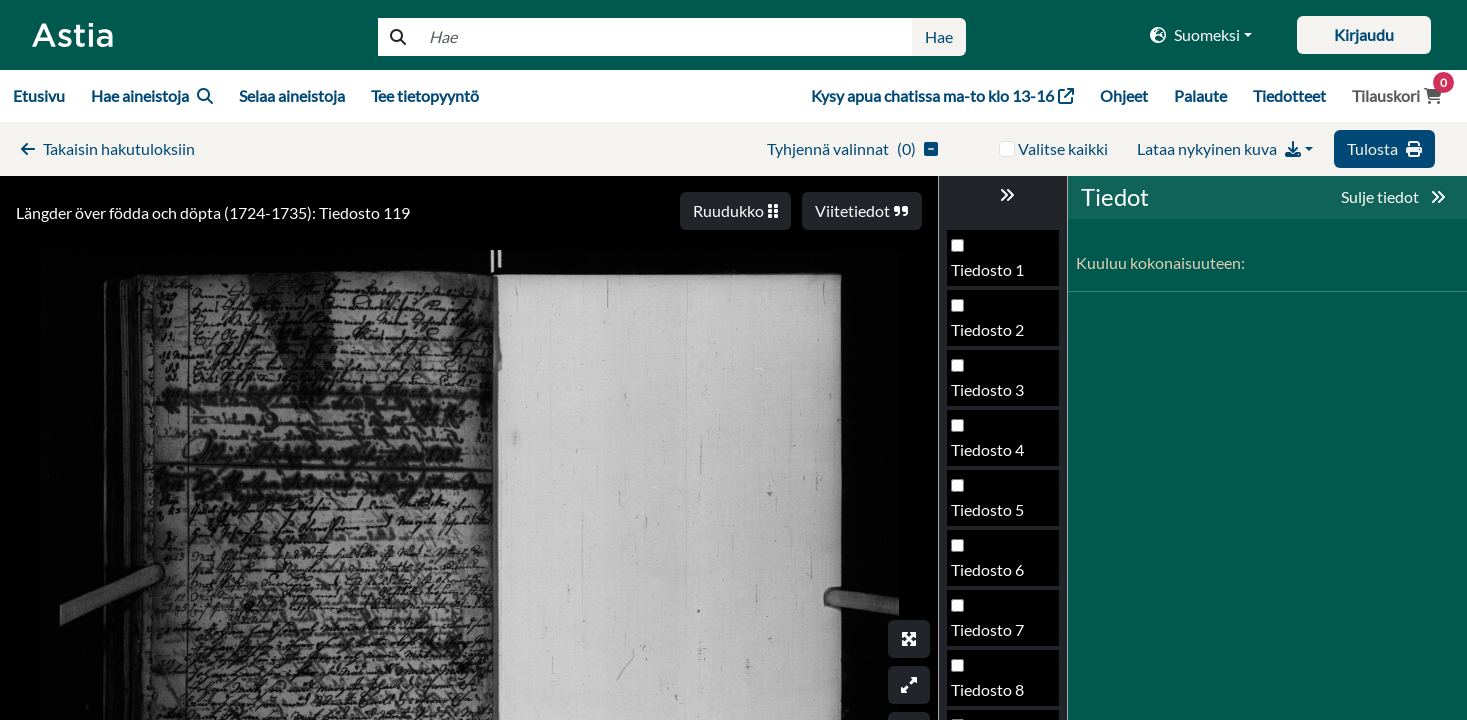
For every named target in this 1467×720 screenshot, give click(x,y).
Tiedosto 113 (996, 457)
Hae (939, 36)
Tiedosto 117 (996, 697)
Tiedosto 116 (996, 637)
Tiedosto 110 (996, 277)
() (852, 148)
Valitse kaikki (1063, 148)
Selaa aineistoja (292, 95)
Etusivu (39, 95)
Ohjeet (1124, 95)
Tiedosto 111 (996, 337)
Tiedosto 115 (996, 577)
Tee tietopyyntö (425, 95)
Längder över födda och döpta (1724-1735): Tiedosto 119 (213, 212)
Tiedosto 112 (996, 397)
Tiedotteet (1289, 95)
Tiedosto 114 (996, 517)
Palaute (1200, 95)
